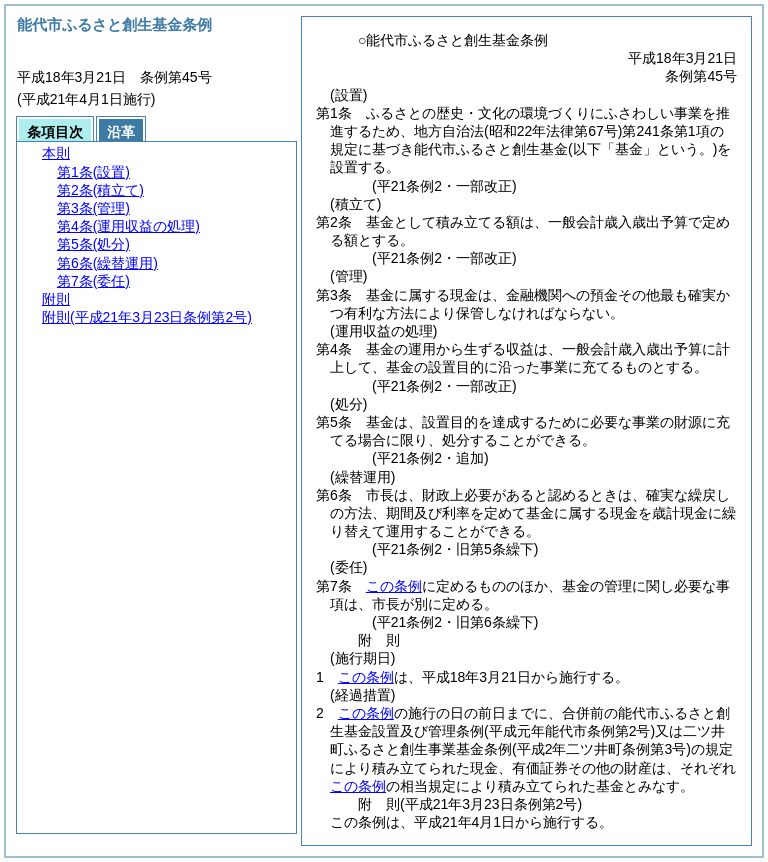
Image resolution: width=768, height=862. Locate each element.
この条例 (394, 586)
